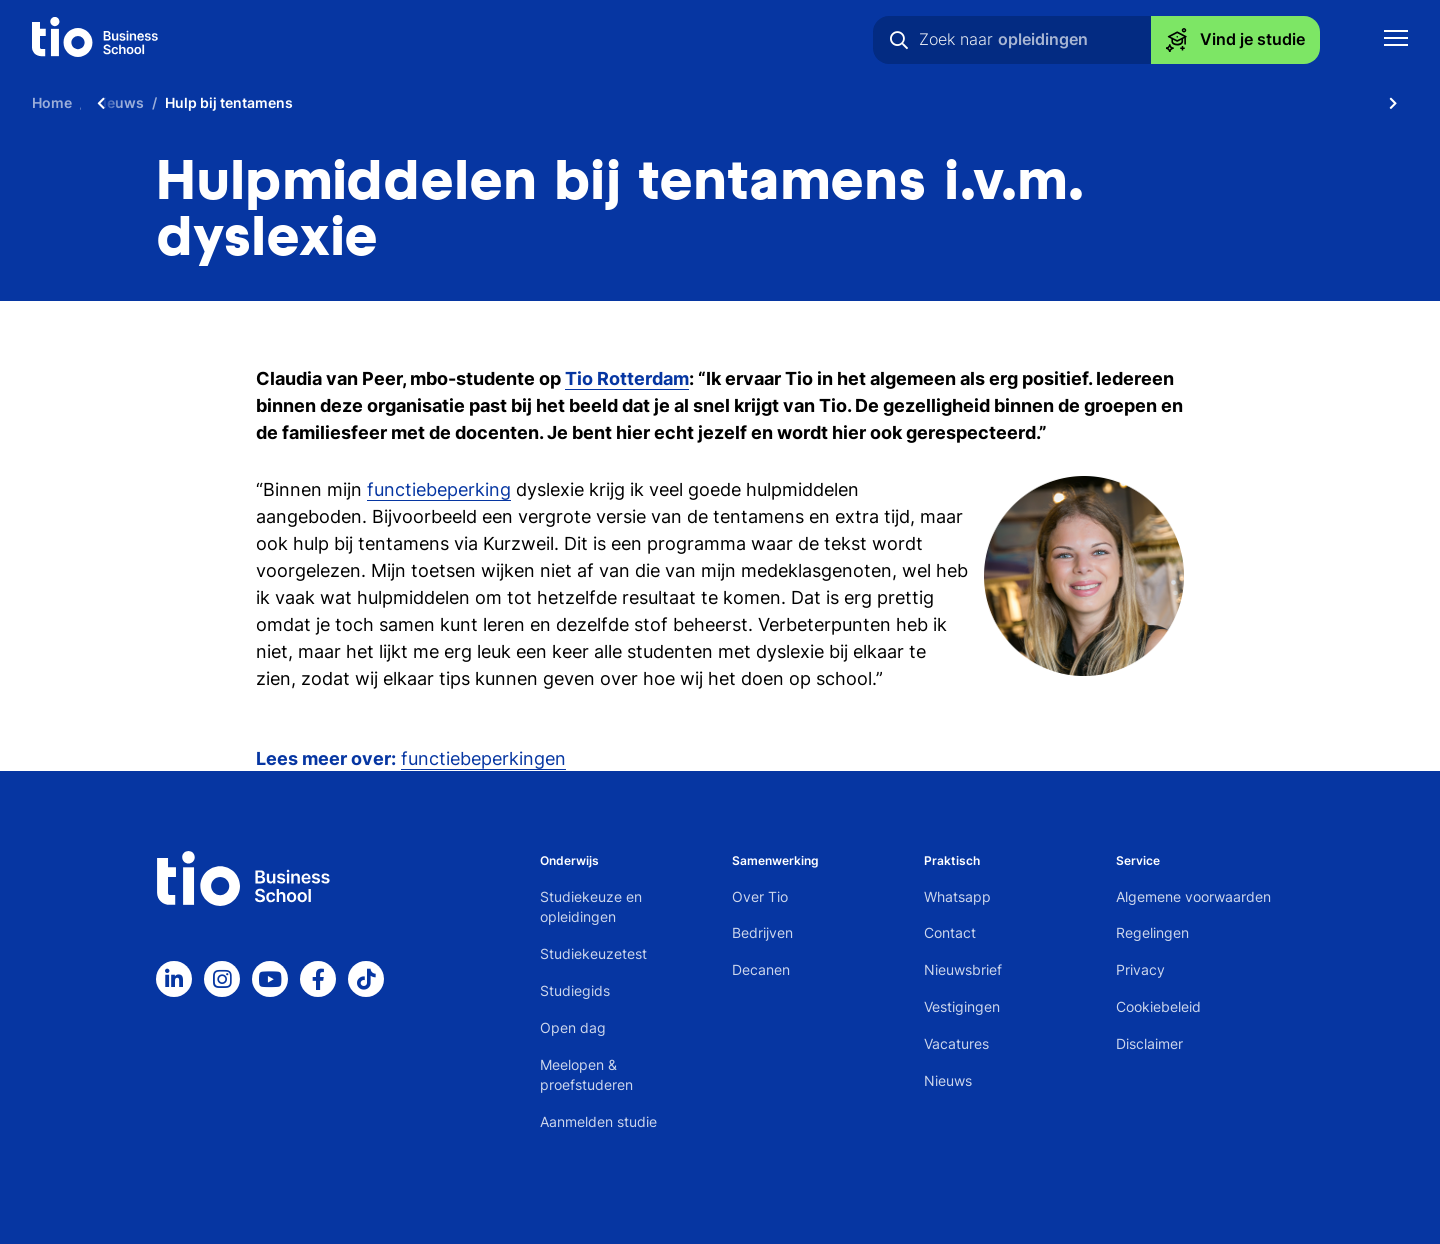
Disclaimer (1149, 1043)
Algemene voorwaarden (1193, 896)
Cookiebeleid (1158, 1006)
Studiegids (575, 990)
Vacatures (956, 1043)
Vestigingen (962, 1006)
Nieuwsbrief (963, 969)
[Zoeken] (899, 40)
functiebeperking (439, 489)
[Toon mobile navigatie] (1396, 40)
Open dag (573, 1027)
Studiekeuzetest (593, 953)
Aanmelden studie (598, 1121)
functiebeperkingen (483, 758)
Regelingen (1152, 932)
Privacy (1140, 969)
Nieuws (948, 1080)
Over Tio (760, 896)
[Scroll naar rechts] (1393, 102)
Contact (950, 932)
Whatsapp (957, 896)
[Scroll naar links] (101, 102)
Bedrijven (762, 932)
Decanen (761, 969)
